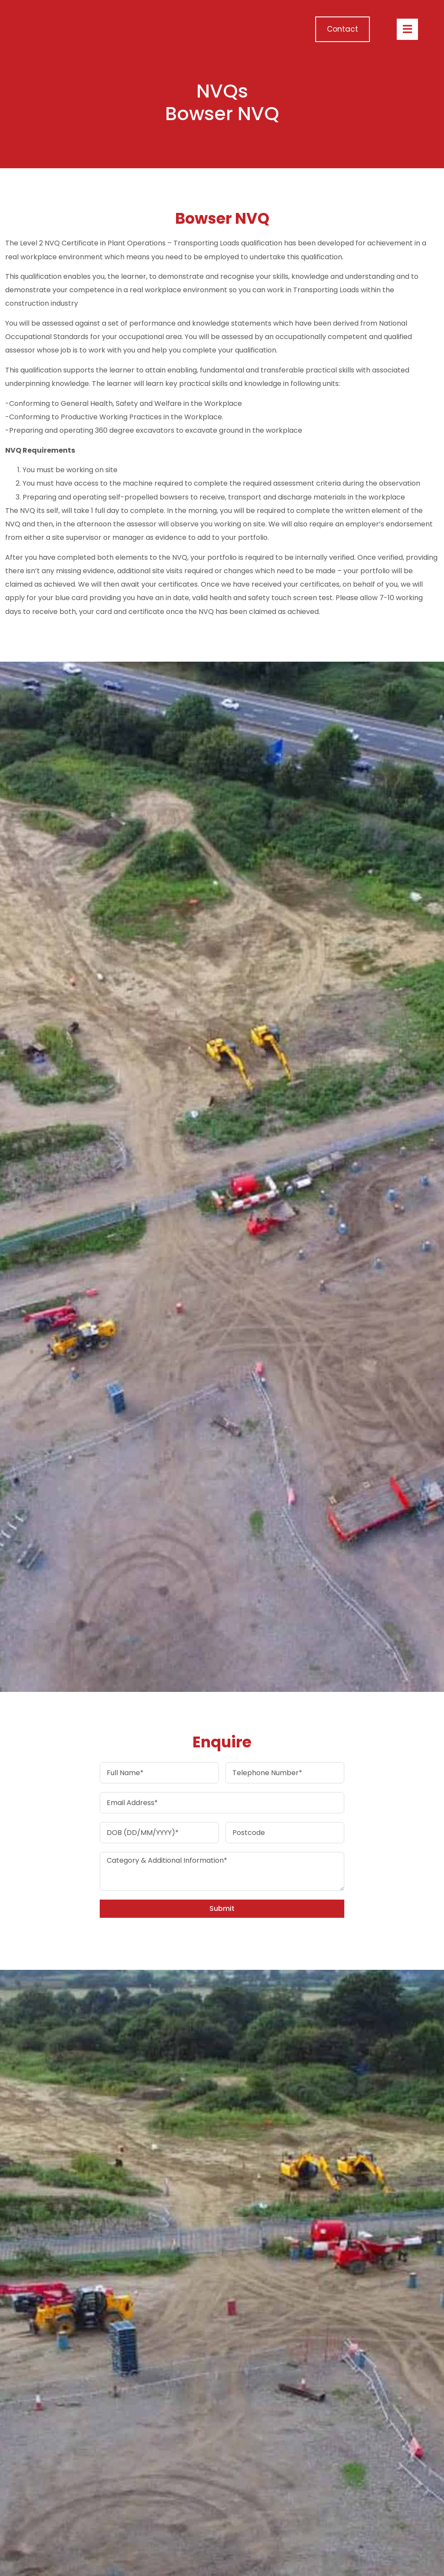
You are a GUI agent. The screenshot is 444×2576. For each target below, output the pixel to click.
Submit (222, 1908)
